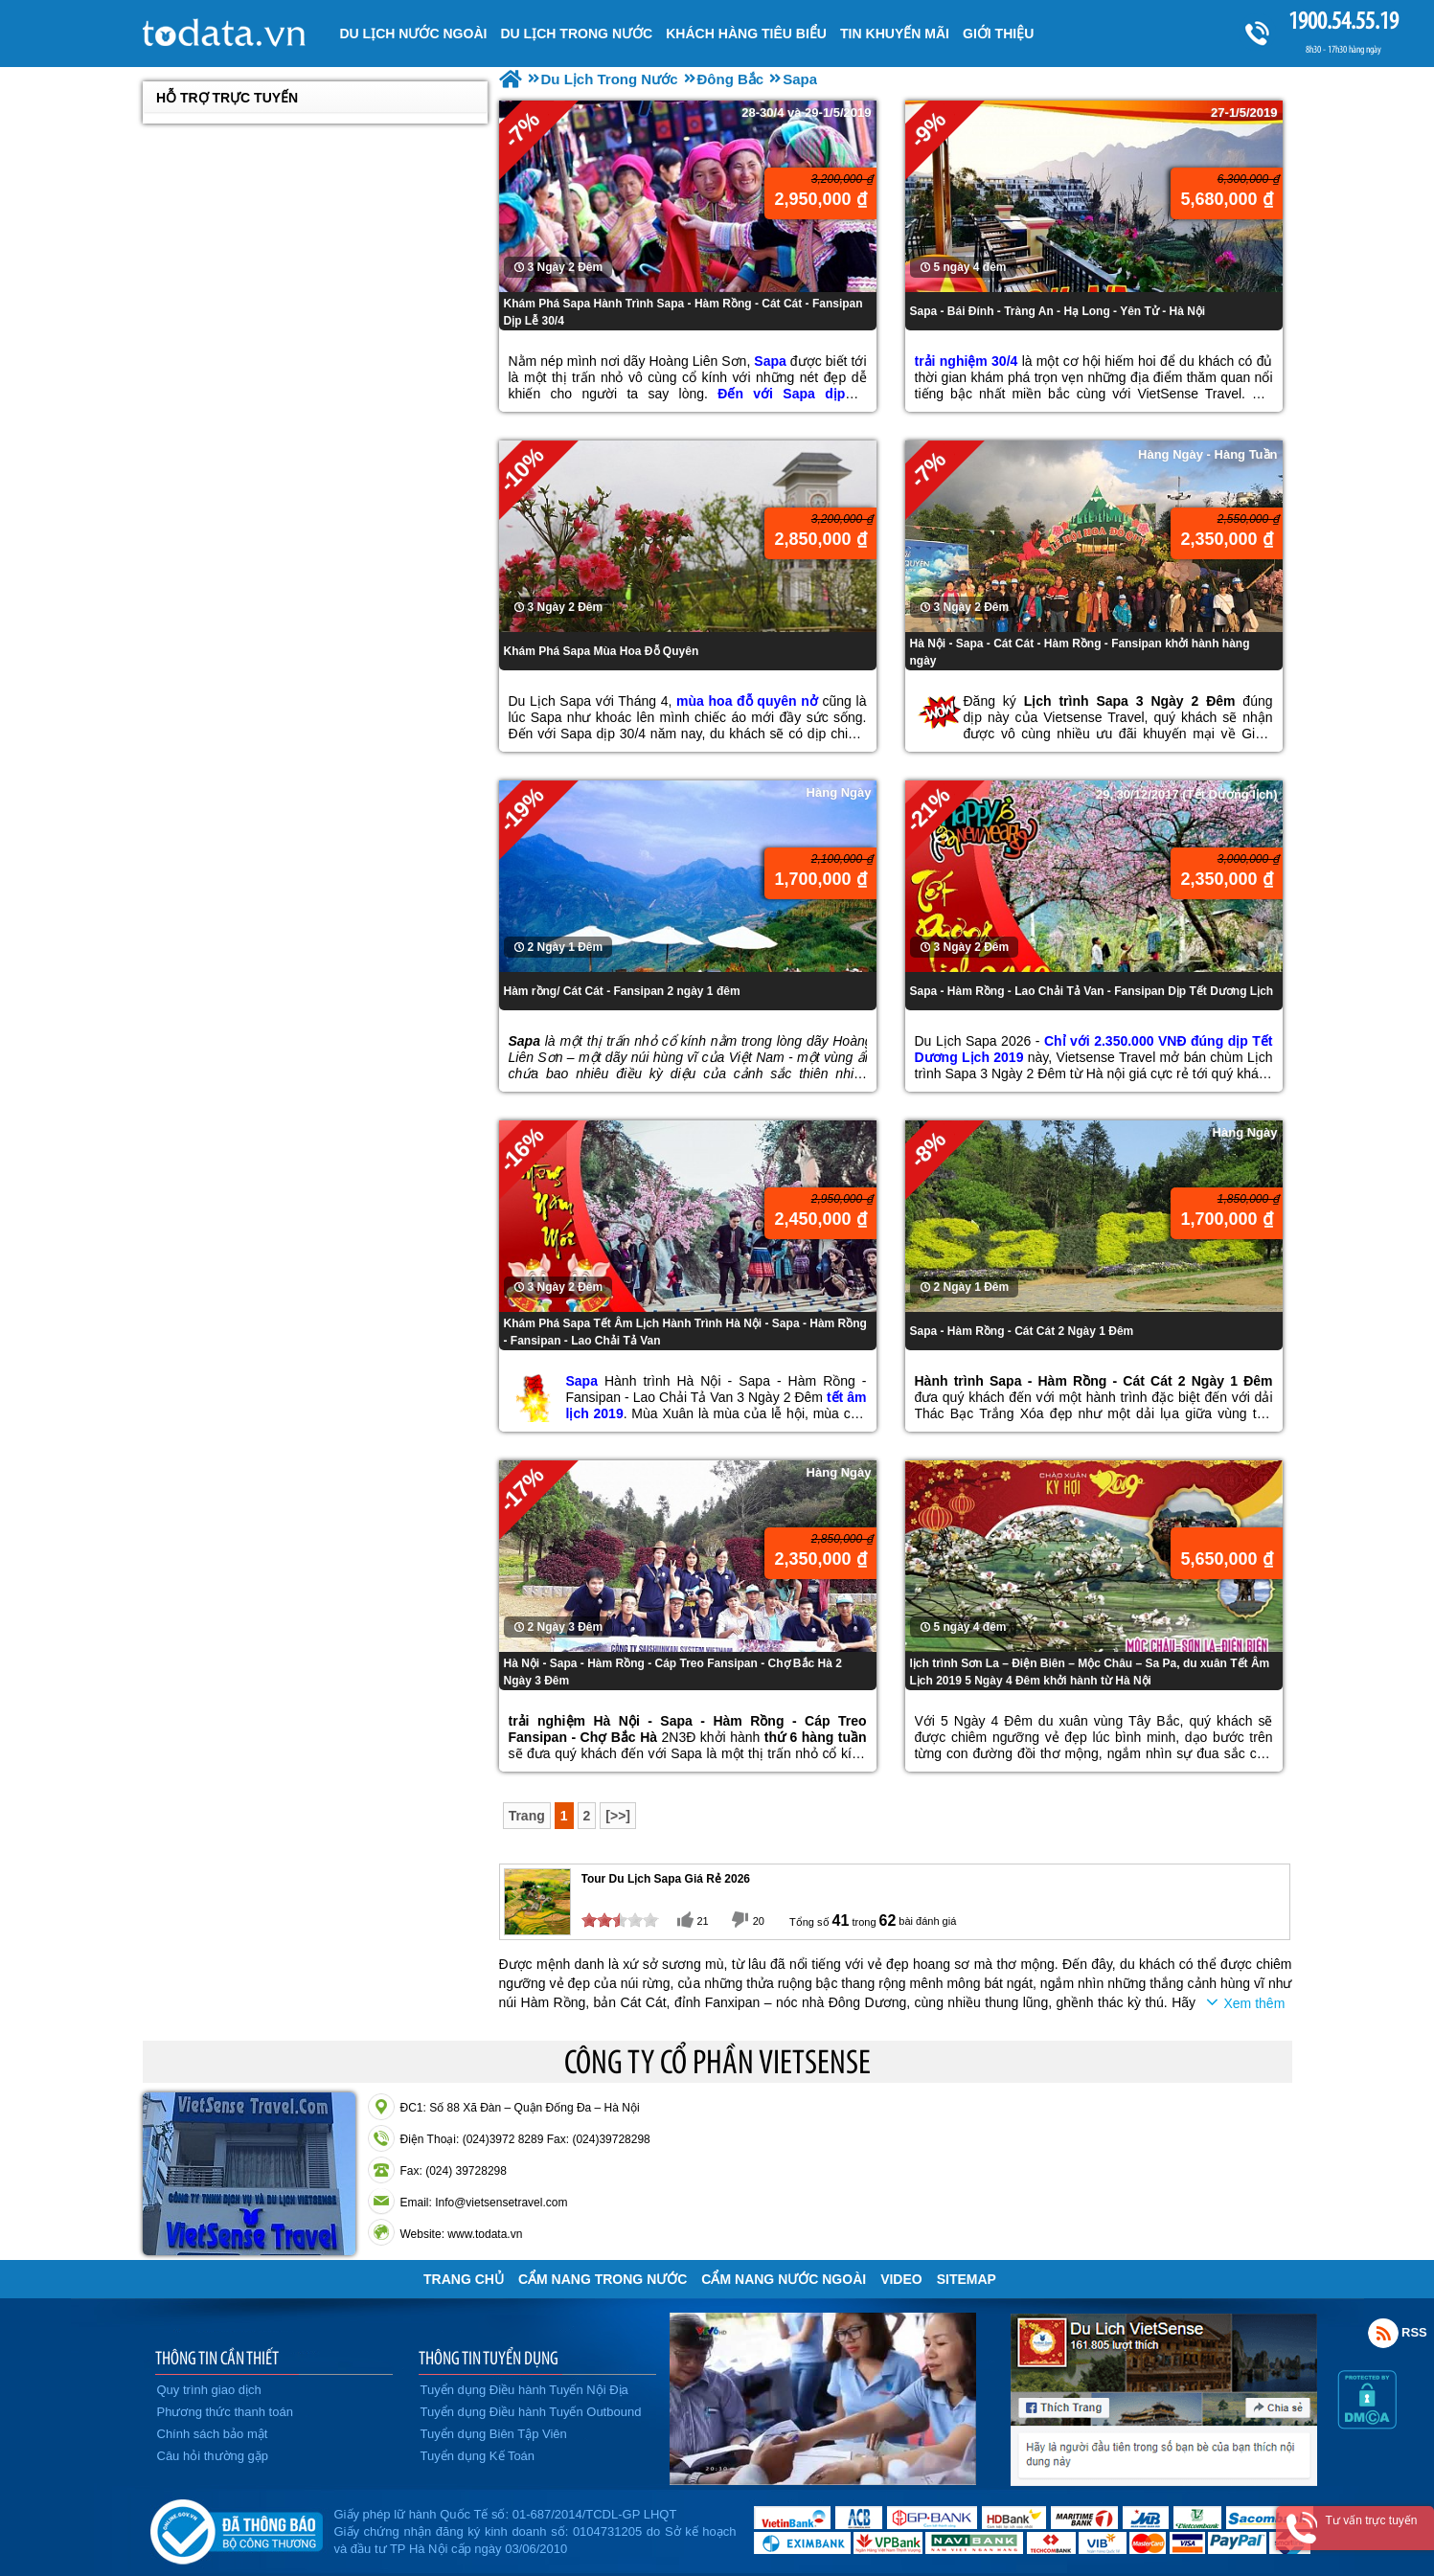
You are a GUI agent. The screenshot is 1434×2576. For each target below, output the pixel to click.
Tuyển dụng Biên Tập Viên (494, 2434)
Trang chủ (463, 2279)
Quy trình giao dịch (209, 2390)
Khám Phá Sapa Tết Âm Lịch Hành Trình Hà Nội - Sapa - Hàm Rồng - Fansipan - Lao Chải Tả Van (685, 1332)
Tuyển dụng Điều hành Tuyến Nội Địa (524, 2390)
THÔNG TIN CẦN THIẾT (217, 2357)
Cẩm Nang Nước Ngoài (783, 2279)
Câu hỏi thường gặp (213, 2456)
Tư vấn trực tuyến (1371, 2520)
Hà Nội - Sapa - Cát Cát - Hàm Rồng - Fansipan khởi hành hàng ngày (1080, 652)
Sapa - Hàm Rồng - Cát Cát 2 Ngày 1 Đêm (1022, 1331)
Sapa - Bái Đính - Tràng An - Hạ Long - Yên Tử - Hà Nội (1058, 311)
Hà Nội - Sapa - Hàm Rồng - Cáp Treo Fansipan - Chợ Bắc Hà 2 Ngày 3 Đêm (673, 1672)
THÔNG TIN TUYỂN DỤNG (488, 2357)
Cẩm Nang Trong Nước (602, 2279)
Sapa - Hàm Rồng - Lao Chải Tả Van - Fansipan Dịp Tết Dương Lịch (1092, 991)
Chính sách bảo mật (212, 2434)
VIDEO (901, 2279)
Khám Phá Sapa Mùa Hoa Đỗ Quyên (601, 651)
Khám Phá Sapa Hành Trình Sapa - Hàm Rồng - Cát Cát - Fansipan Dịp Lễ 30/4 (683, 312)
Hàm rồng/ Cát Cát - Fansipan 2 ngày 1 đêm (622, 991)
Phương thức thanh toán (225, 2412)
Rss (1383, 2332)
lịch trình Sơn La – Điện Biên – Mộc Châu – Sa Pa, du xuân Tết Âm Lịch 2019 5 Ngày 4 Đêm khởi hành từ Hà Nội (1090, 1672)
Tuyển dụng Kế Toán (478, 2456)
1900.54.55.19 (1343, 20)
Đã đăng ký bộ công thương (236, 2528)
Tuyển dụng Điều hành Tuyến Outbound (531, 2412)
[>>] (617, 1815)
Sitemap (966, 2279)
